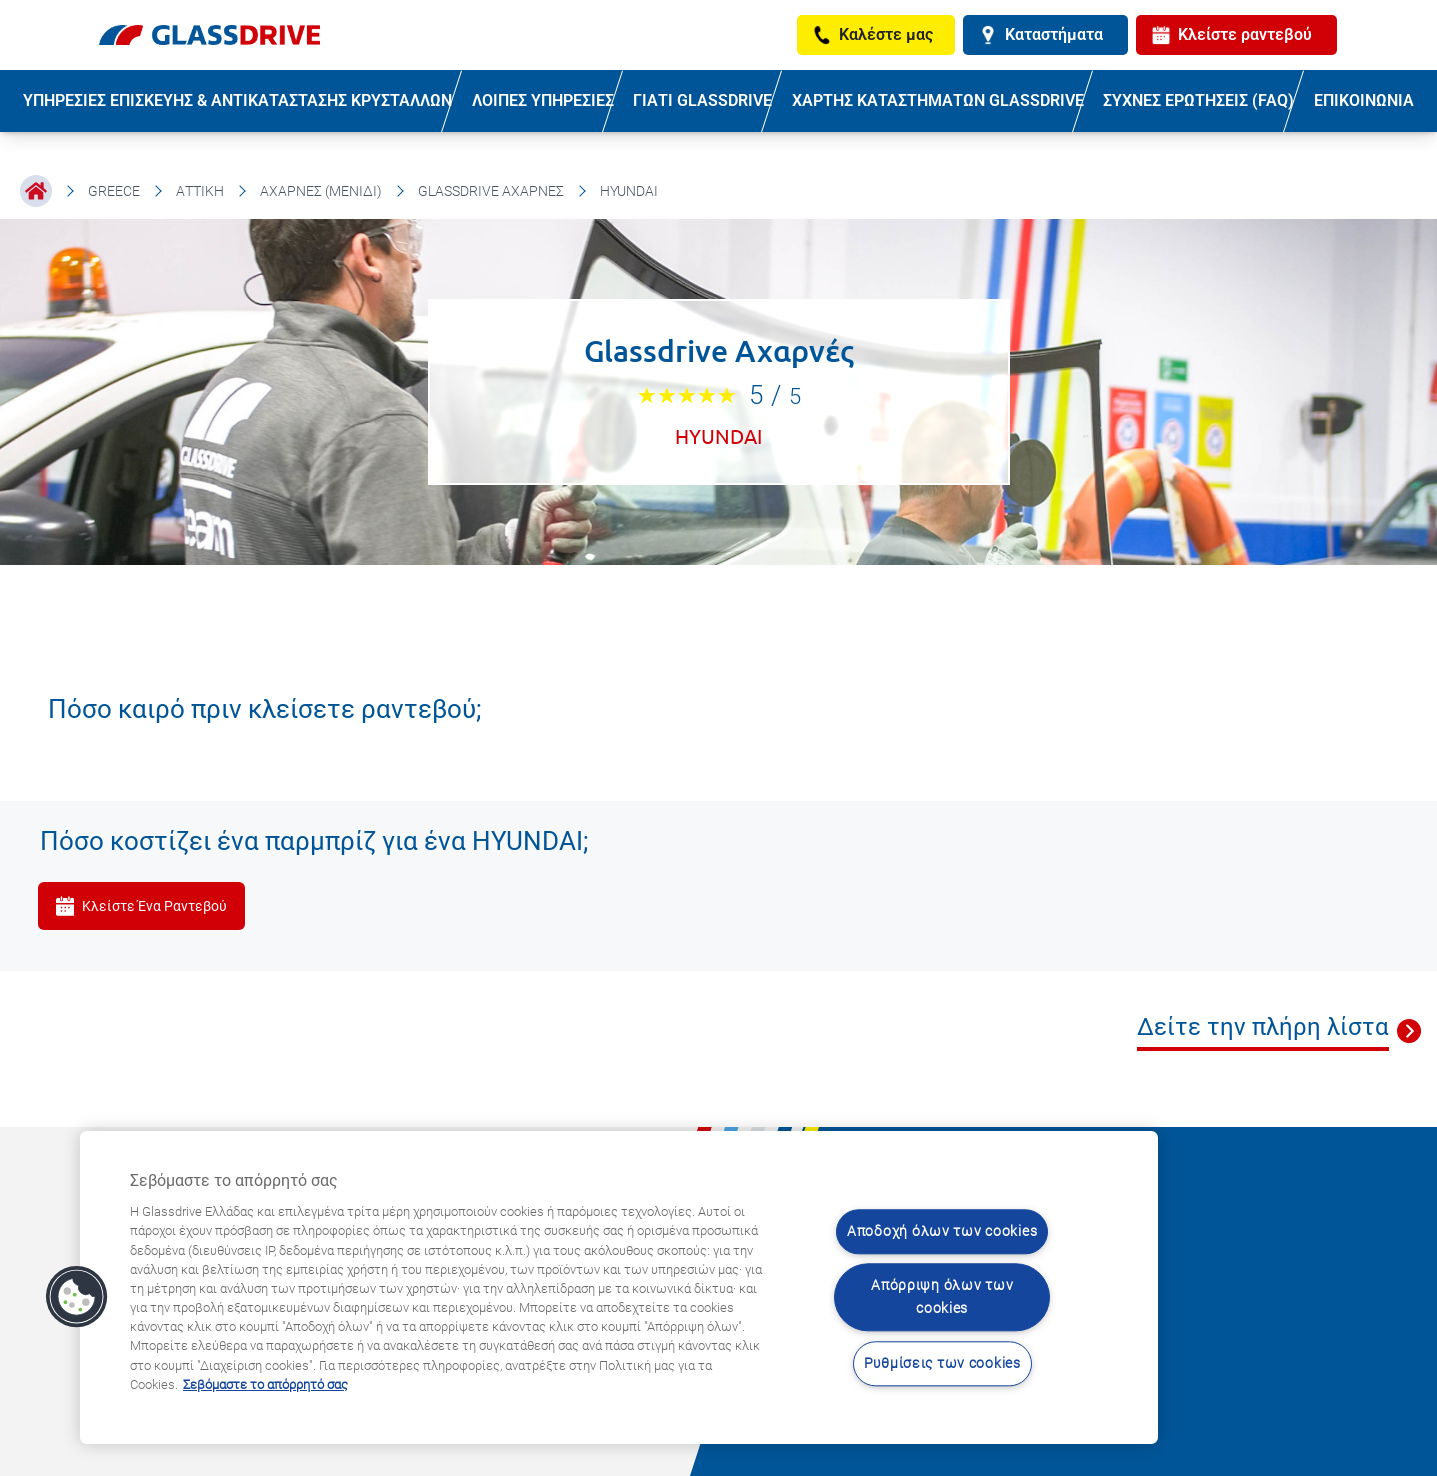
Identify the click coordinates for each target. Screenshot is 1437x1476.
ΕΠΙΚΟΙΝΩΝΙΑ (1364, 100)
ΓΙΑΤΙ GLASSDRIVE (702, 100)
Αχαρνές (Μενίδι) (321, 191)
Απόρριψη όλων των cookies (942, 1298)
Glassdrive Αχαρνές (491, 191)
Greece (114, 191)
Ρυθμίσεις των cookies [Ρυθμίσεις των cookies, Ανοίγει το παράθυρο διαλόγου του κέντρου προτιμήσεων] (942, 1363)
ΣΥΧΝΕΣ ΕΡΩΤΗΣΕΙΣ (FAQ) (1198, 100)
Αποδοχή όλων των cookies (942, 1231)
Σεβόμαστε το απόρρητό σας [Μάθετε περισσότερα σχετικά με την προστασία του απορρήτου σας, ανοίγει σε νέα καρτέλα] (265, 1384)
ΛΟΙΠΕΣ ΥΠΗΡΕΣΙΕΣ (543, 100)
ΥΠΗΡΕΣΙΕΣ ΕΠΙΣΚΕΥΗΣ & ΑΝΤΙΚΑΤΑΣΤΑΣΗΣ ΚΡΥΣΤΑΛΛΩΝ (237, 100)
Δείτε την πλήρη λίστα (1263, 1027)
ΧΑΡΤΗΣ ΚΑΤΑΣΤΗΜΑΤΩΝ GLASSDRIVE (938, 100)
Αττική (200, 191)
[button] (77, 1297)
